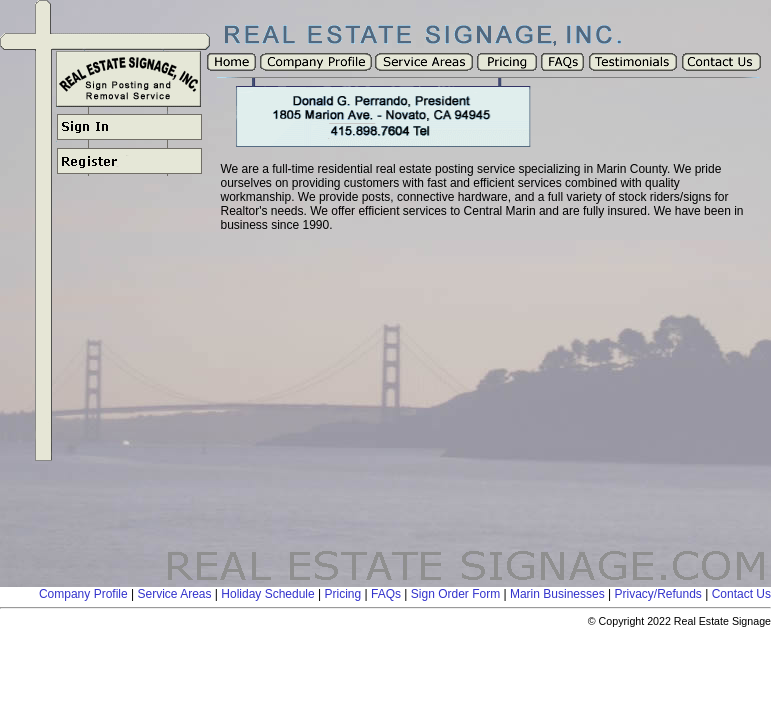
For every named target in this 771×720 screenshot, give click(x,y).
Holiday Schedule (267, 594)
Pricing (343, 594)
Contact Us (741, 594)
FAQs (386, 594)
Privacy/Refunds (657, 594)
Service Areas (174, 594)
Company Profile (83, 594)
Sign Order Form (455, 594)
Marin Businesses (557, 594)
